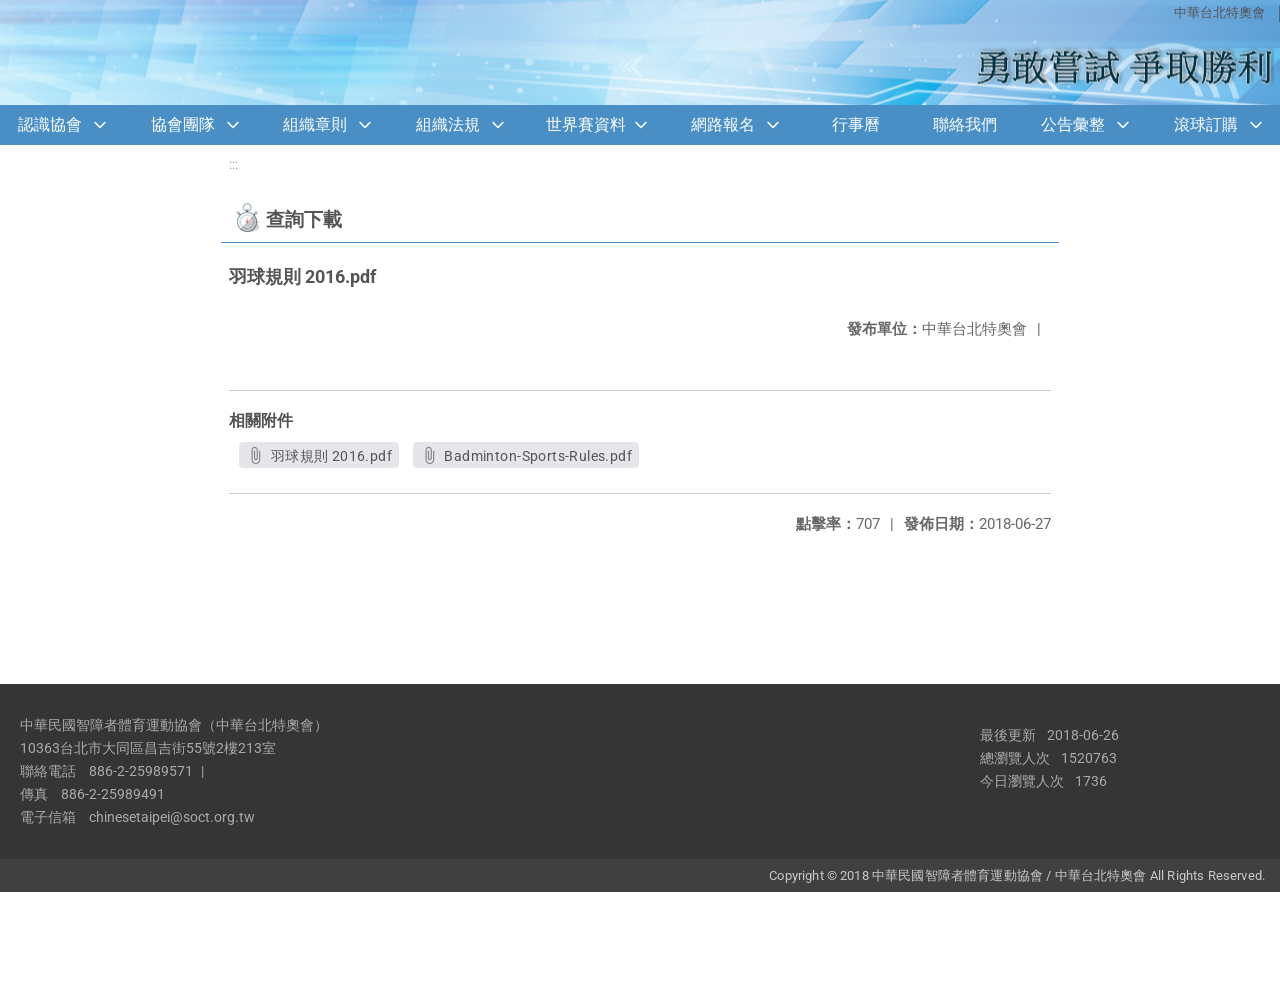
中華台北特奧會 (1219, 12)
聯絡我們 (965, 124)
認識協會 (50, 124)
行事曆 (856, 124)
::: (233, 164)
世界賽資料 (586, 124)
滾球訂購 (1206, 124)
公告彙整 (1073, 124)
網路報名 (723, 124)
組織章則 (315, 124)
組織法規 (448, 124)
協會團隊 (183, 124)
